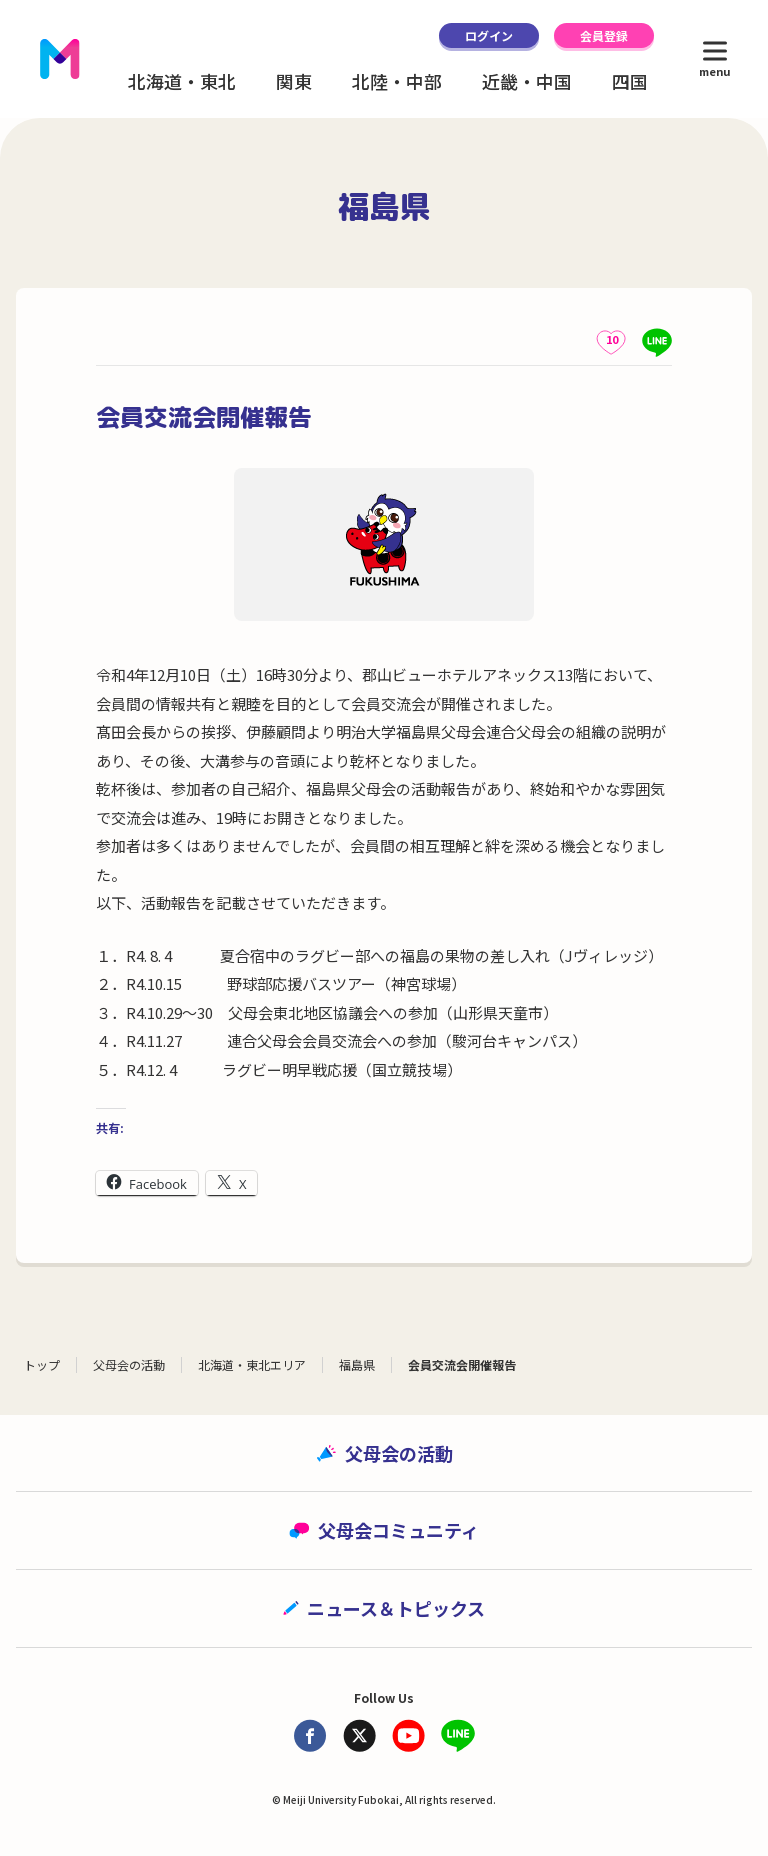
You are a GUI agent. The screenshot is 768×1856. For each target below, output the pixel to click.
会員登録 (604, 35)
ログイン (489, 35)
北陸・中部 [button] (397, 81)
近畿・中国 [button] (527, 81)
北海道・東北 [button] (182, 81)
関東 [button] (294, 81)
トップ (42, 1364)
